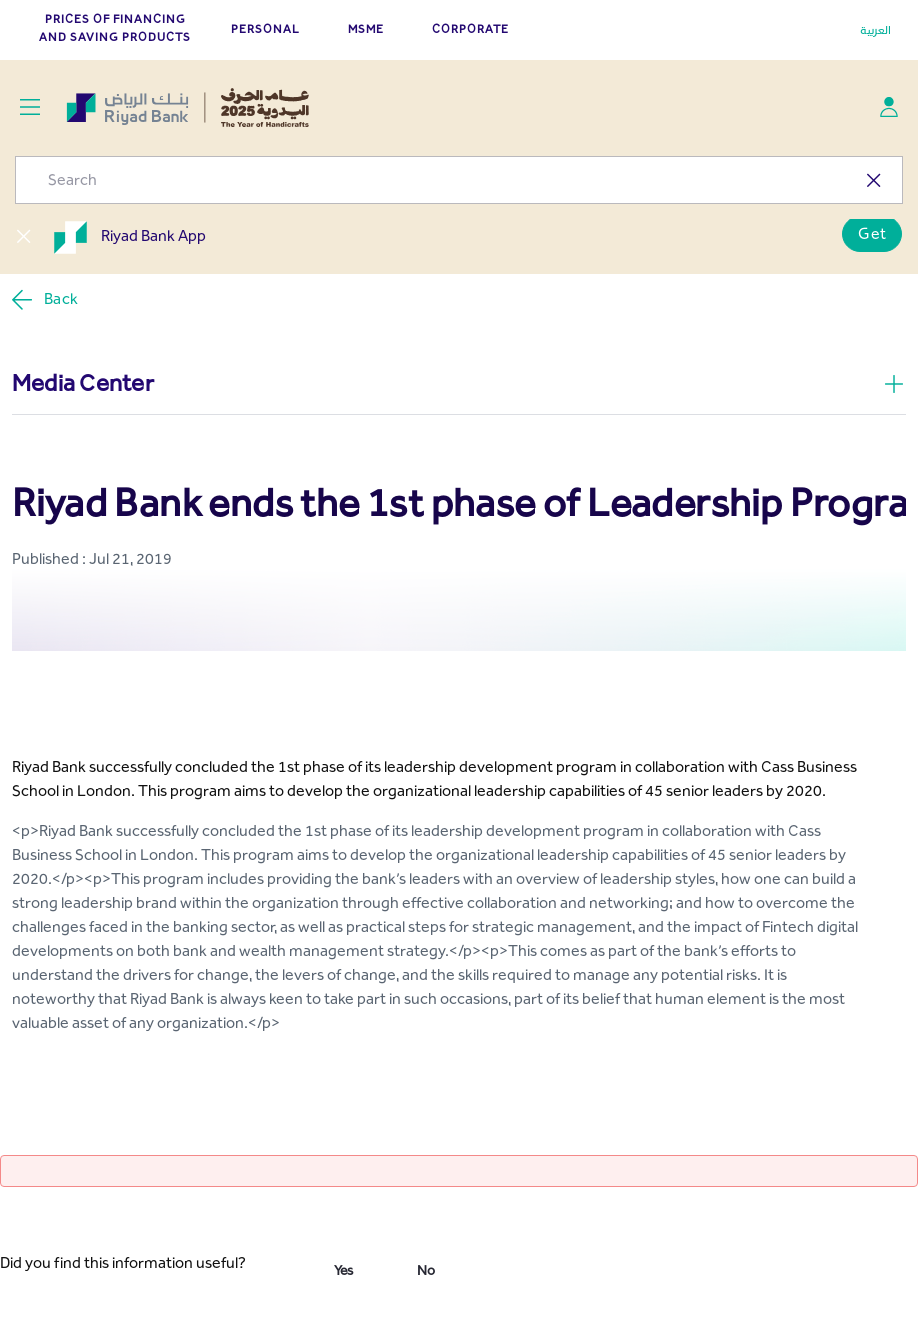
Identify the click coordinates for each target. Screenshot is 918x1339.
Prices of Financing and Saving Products (115, 28)
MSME (366, 29)
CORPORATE (470, 29)
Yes (343, 1270)
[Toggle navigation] (29, 107)
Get (872, 233)
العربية (875, 30)
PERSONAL (265, 29)
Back (44, 299)
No (426, 1270)
